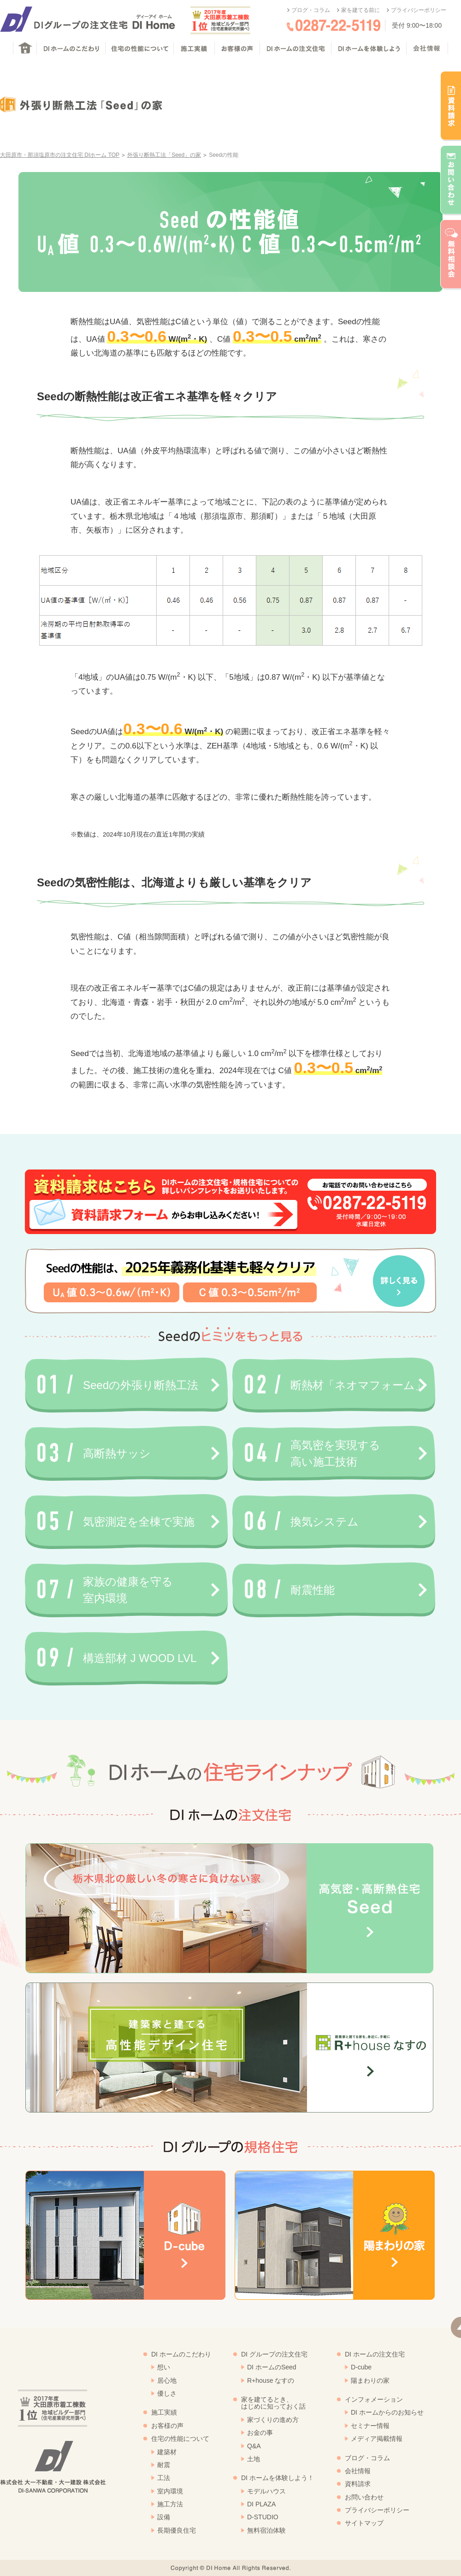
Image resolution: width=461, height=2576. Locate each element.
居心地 (167, 2380)
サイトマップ (364, 2523)
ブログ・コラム (310, 10)
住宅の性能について (180, 2438)
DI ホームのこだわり (181, 2354)
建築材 (167, 2452)
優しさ (167, 2393)
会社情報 (358, 2471)
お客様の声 (167, 2425)
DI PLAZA (261, 2504)
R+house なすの (270, 2380)
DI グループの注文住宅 (274, 2354)
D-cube (361, 2367)
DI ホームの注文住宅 (375, 2354)
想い (163, 2367)
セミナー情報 (370, 2425)
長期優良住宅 (176, 2530)
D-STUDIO (262, 2517)
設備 (163, 2517)
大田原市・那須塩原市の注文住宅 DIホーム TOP (59, 155)
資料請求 (358, 2483)
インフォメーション (374, 2399)
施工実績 (164, 2412)
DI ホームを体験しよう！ (277, 2477)
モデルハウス (266, 2491)
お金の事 (260, 2432)
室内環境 (170, 2491)
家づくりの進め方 (273, 2419)
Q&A (254, 2446)
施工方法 (170, 2504)
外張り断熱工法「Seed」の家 (164, 155)
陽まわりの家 (370, 2380)
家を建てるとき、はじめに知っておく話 (273, 2403)
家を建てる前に (360, 10)
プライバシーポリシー (418, 10)
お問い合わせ (364, 2497)
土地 (253, 2459)
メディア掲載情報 (376, 2438)
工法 (163, 2477)
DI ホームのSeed (271, 2367)
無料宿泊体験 (266, 2530)
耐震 (163, 2465)
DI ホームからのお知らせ (387, 2412)
